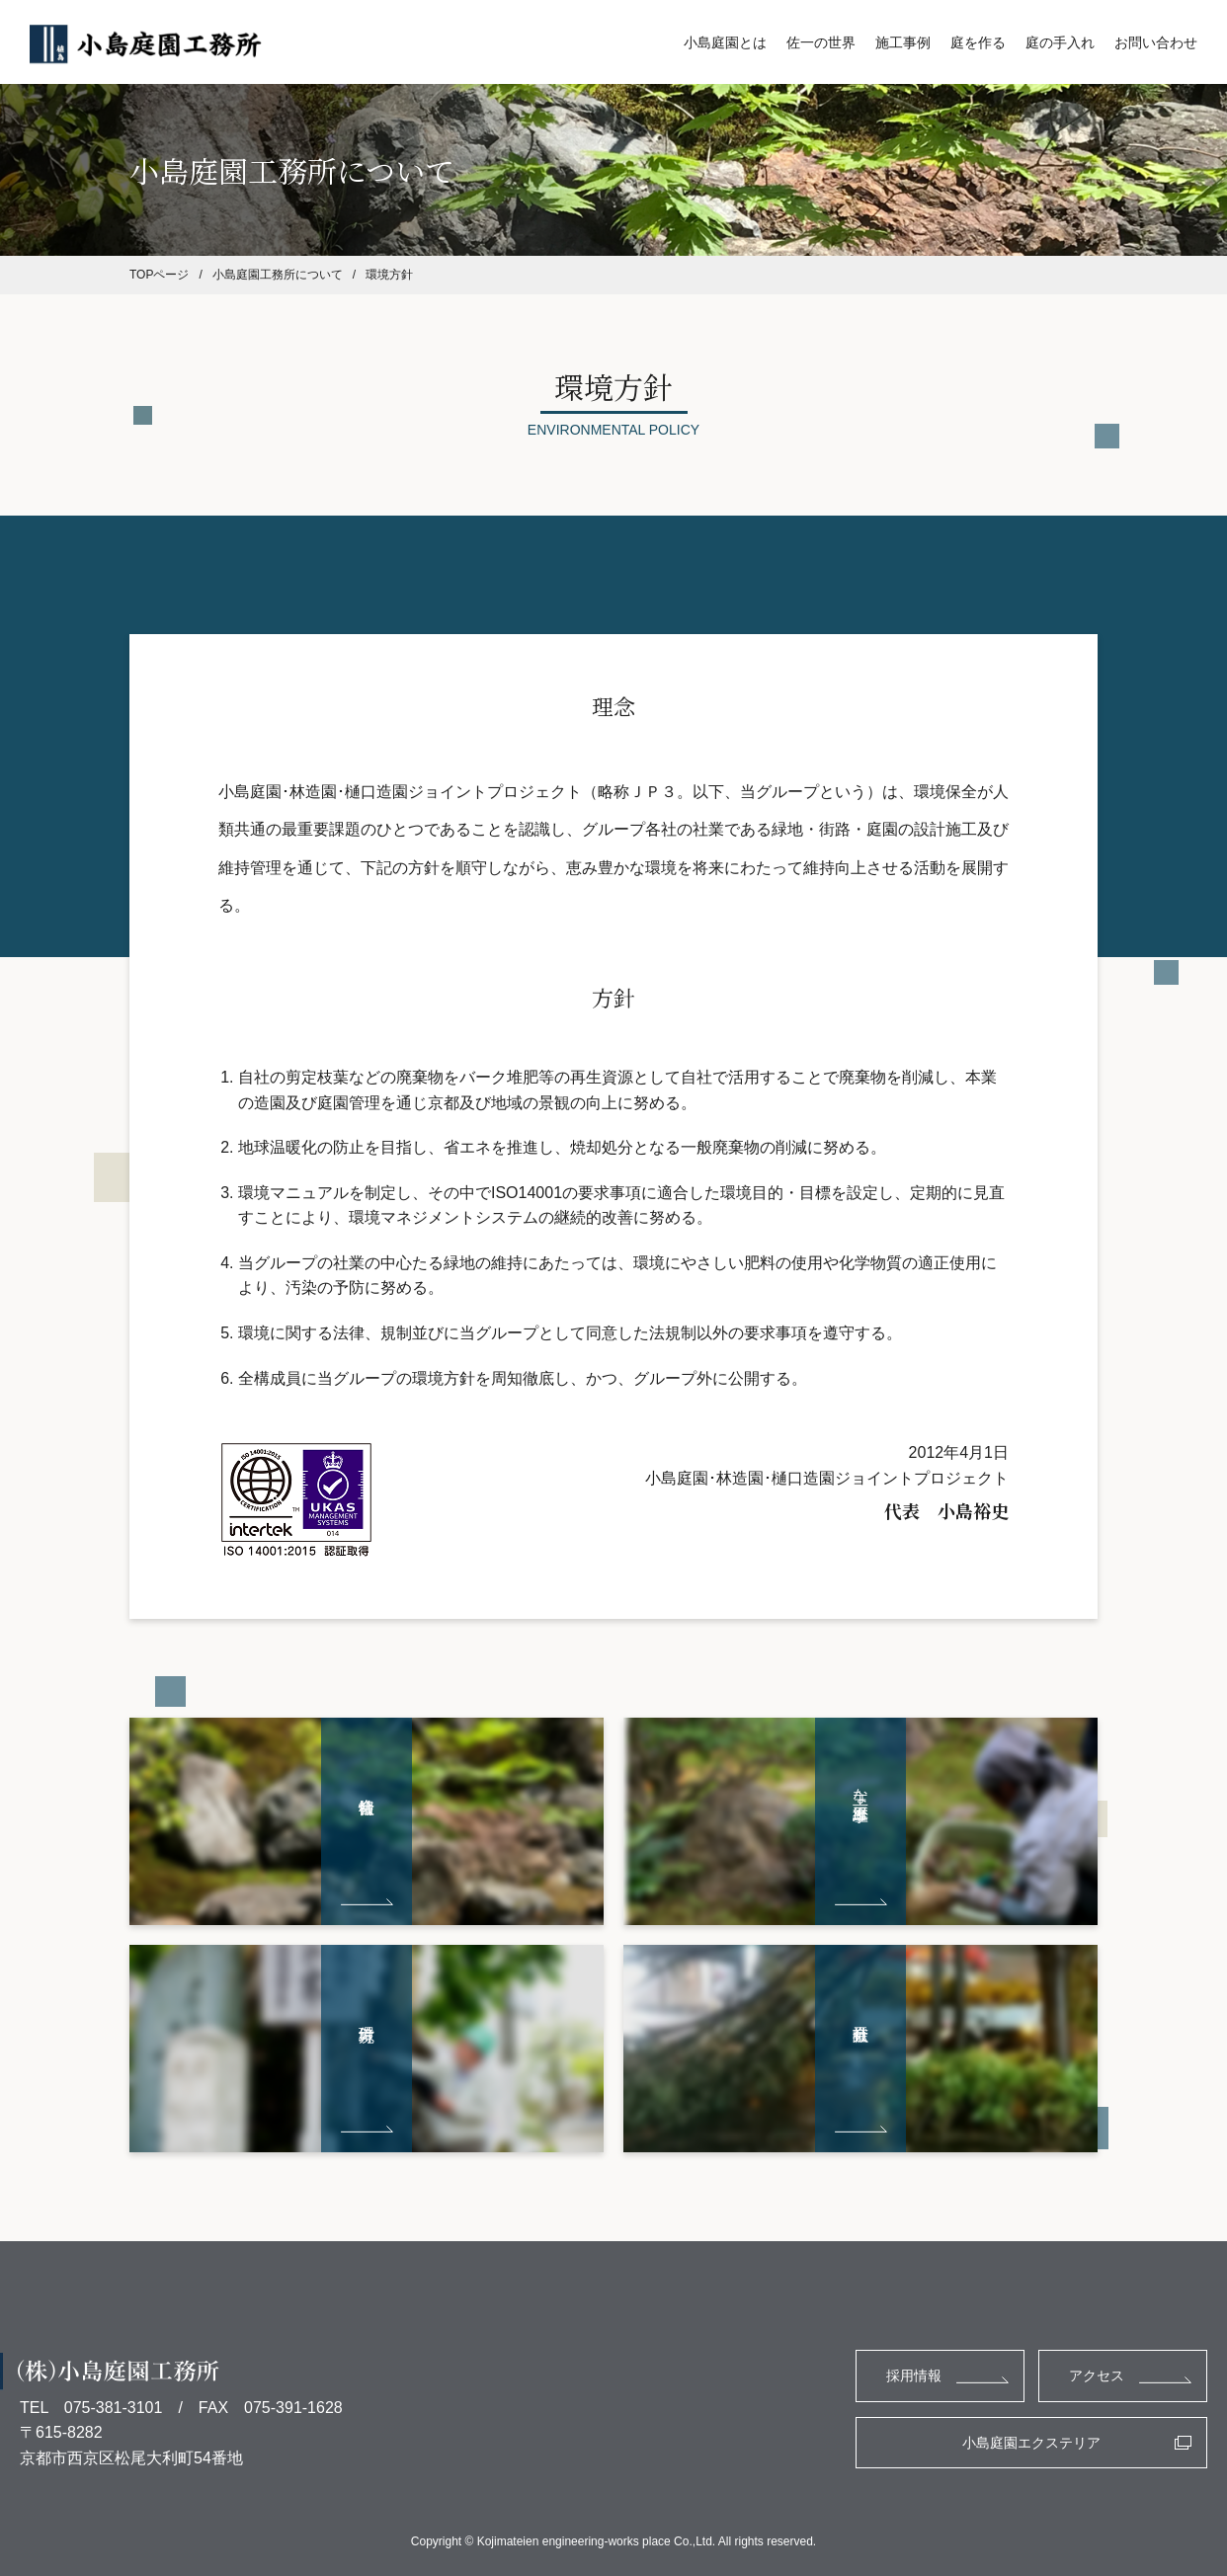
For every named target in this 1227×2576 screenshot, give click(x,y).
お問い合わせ (1155, 42)
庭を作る (978, 42)
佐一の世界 (821, 42)
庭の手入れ (1060, 42)
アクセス (1096, 2375)
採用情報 (913, 2375)
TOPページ (159, 275)
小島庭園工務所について (277, 275)
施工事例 (903, 42)
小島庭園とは (725, 42)
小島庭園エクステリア (1031, 2443)
